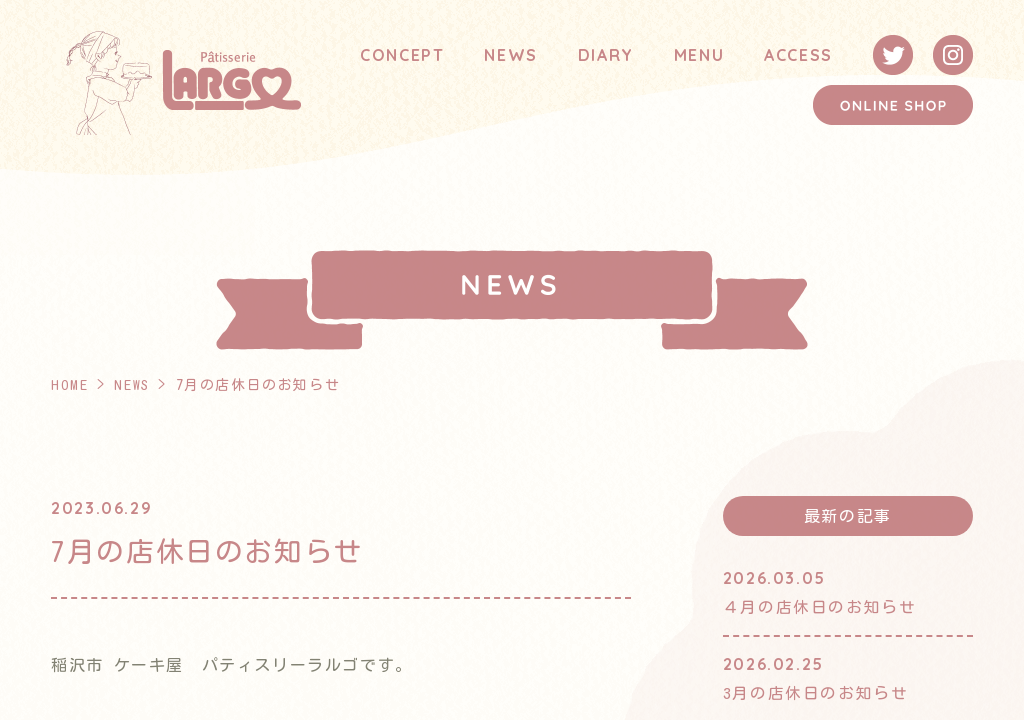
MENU (699, 55)
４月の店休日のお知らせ (820, 607)
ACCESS (798, 55)
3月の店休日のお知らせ (816, 692)
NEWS (510, 55)
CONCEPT (402, 55)
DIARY (606, 55)
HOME (69, 385)
